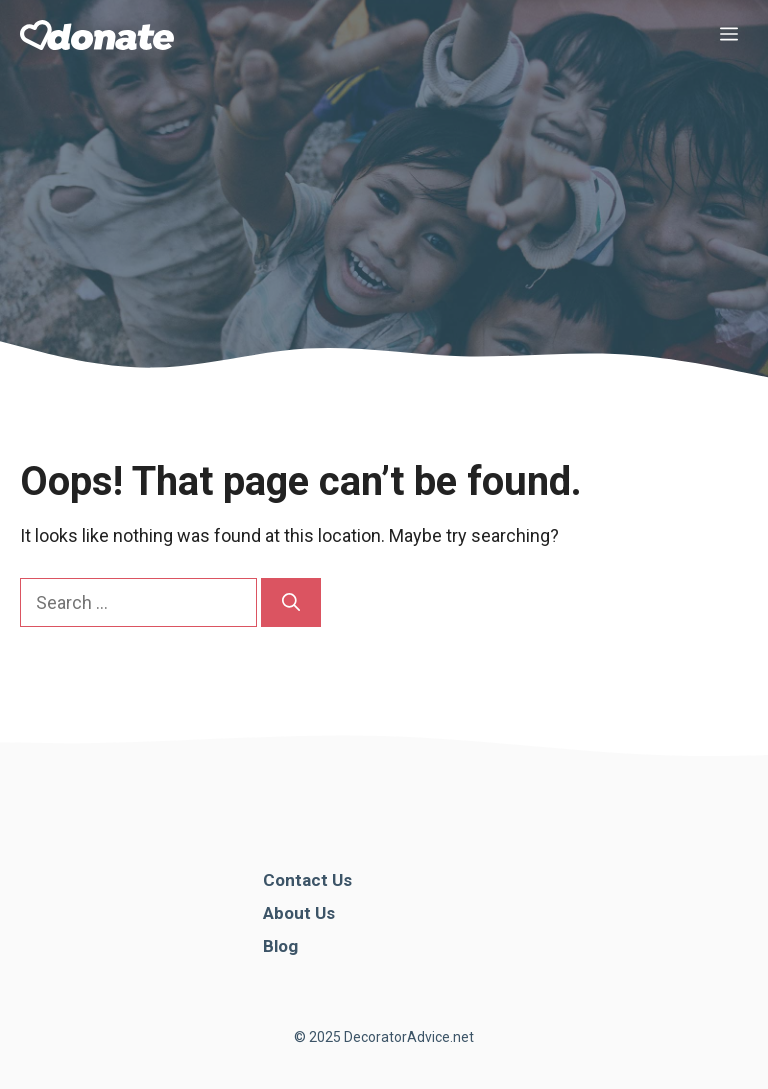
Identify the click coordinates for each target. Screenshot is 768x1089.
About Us (299, 913)
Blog (280, 946)
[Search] (291, 602)
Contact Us (307, 880)
